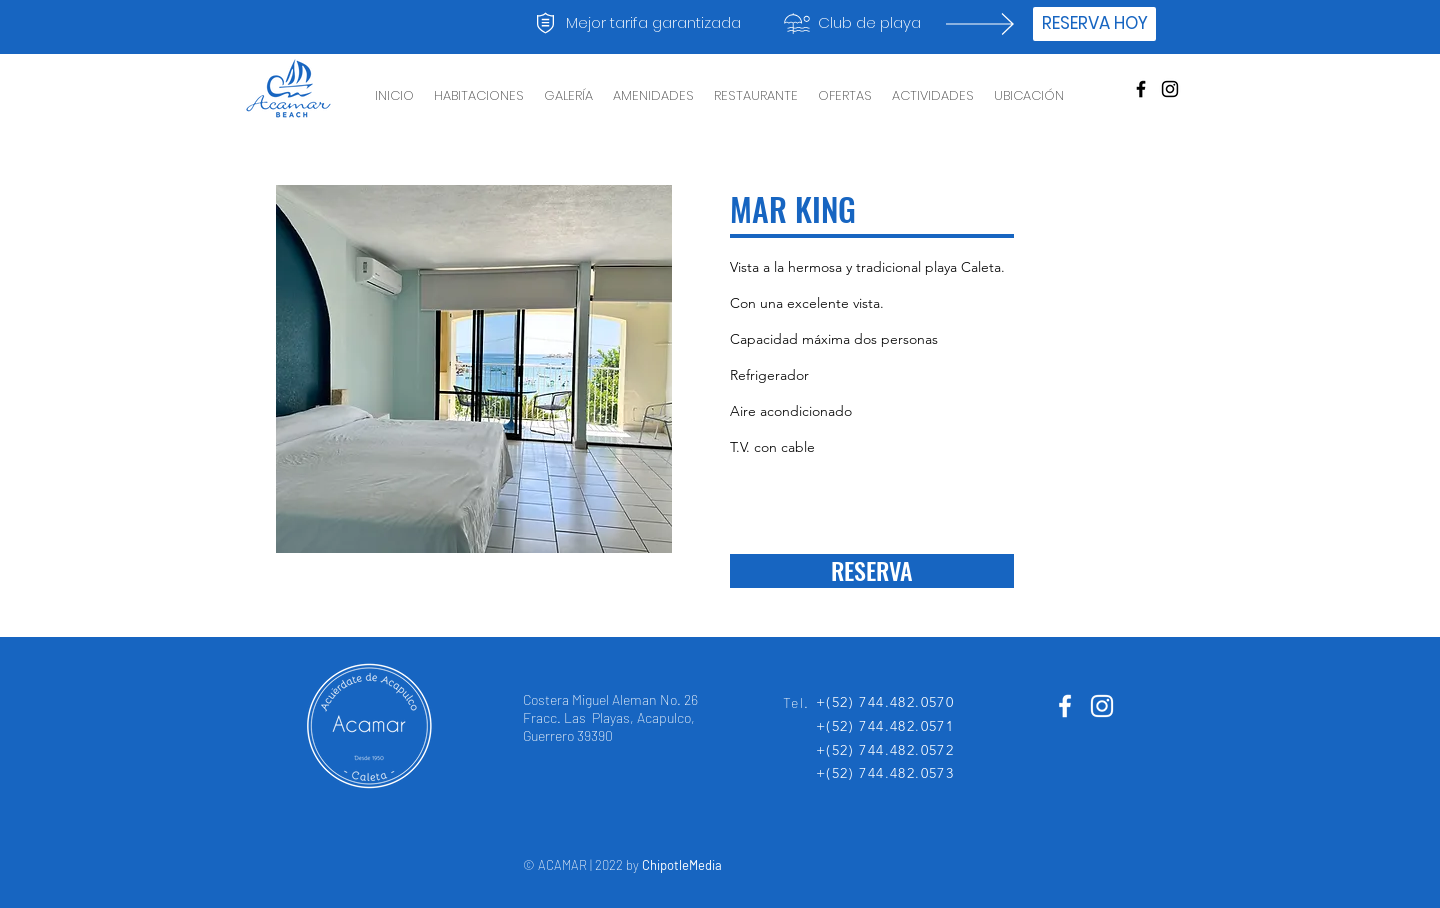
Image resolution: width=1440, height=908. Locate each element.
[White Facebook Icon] (1065, 706)
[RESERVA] (872, 571)
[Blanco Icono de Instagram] (1102, 706)
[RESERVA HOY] (1094, 24)
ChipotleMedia (682, 865)
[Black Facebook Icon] (1141, 89)
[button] (474, 369)
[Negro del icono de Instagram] (1170, 89)
